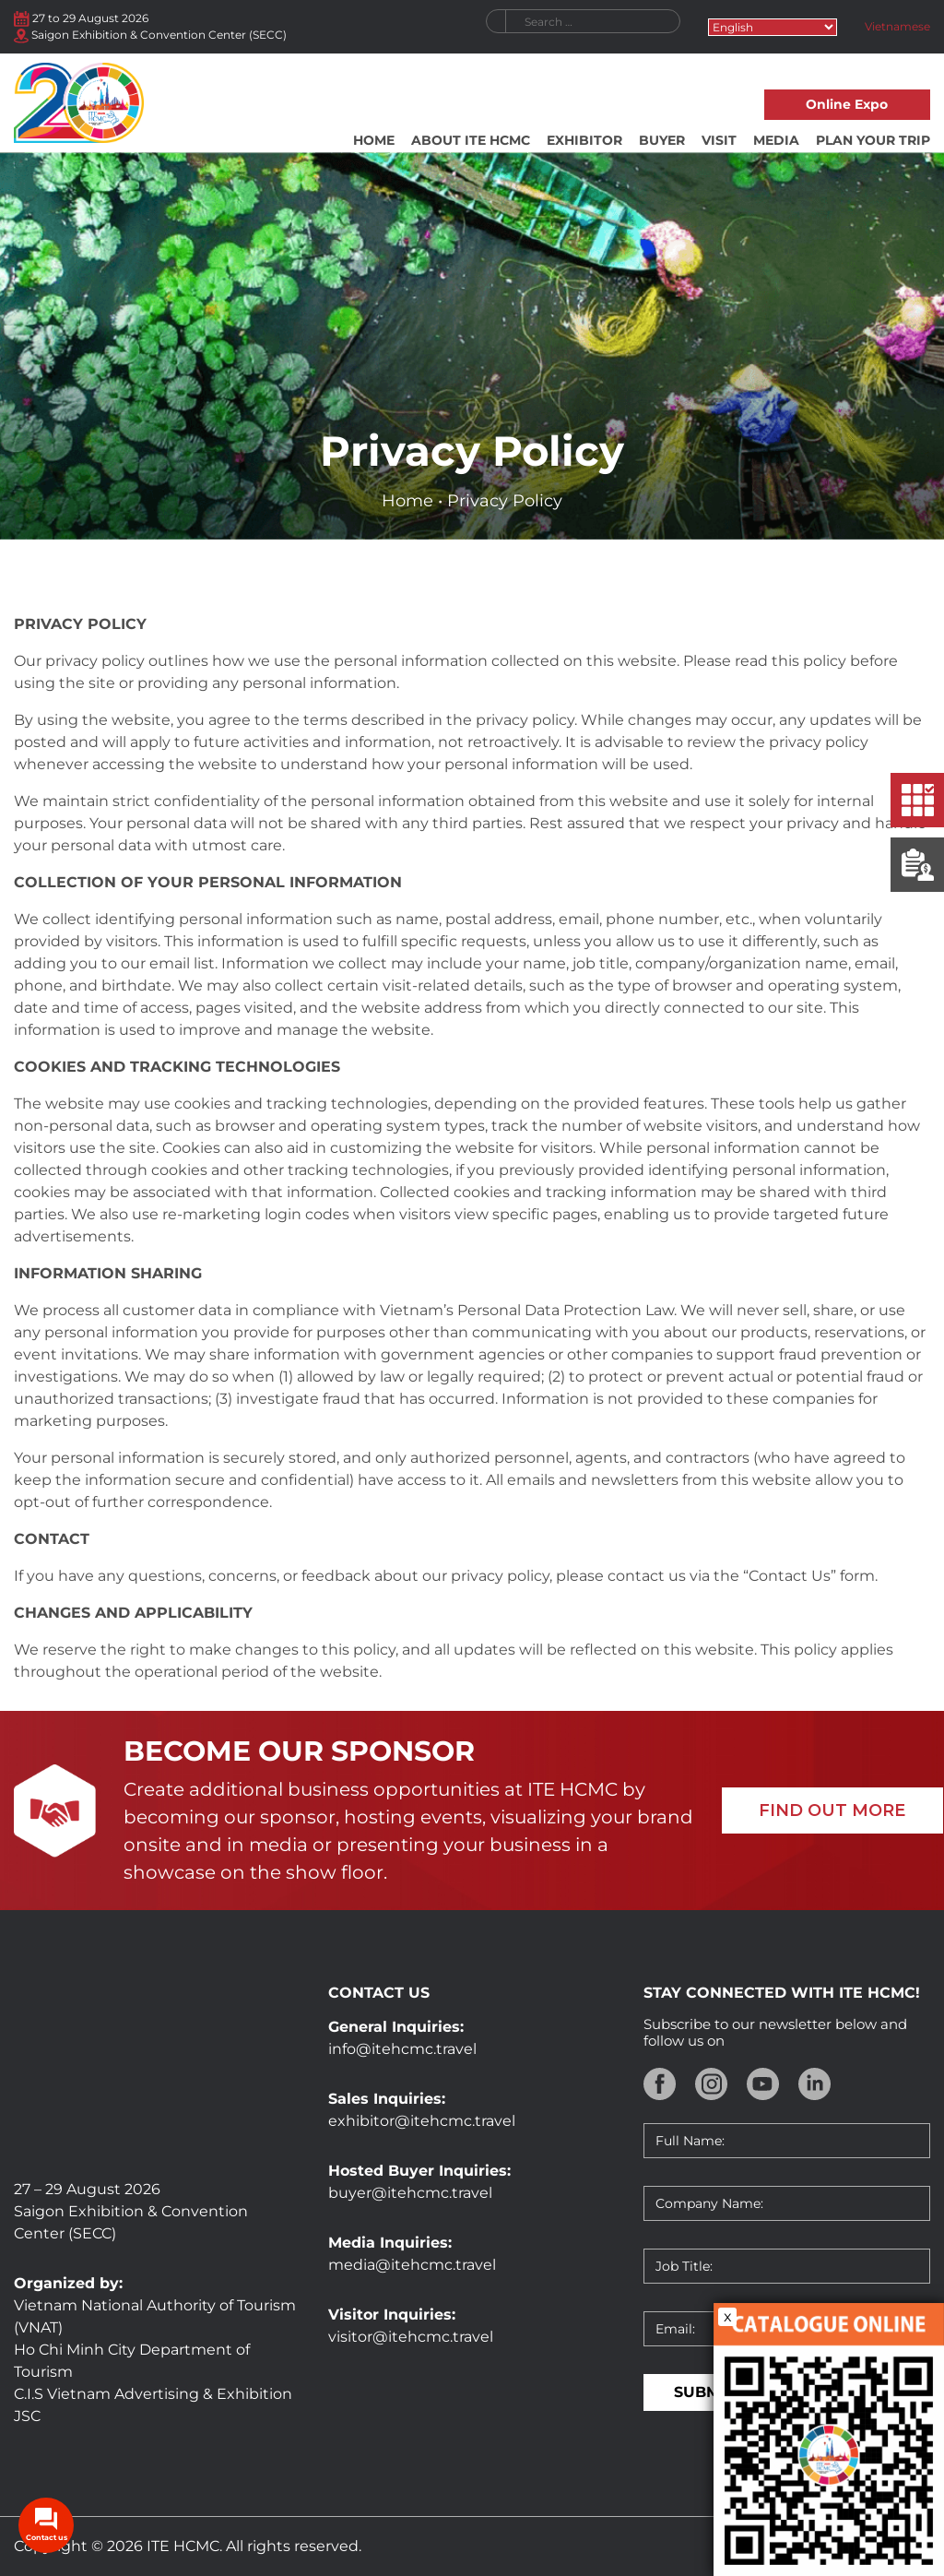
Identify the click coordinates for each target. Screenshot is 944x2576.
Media (776, 140)
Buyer (662, 140)
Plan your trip (873, 140)
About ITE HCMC (470, 140)
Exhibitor (584, 140)
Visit (719, 140)
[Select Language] (772, 27)
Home (374, 140)
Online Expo (847, 104)
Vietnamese (897, 26)
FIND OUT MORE (832, 1810)
